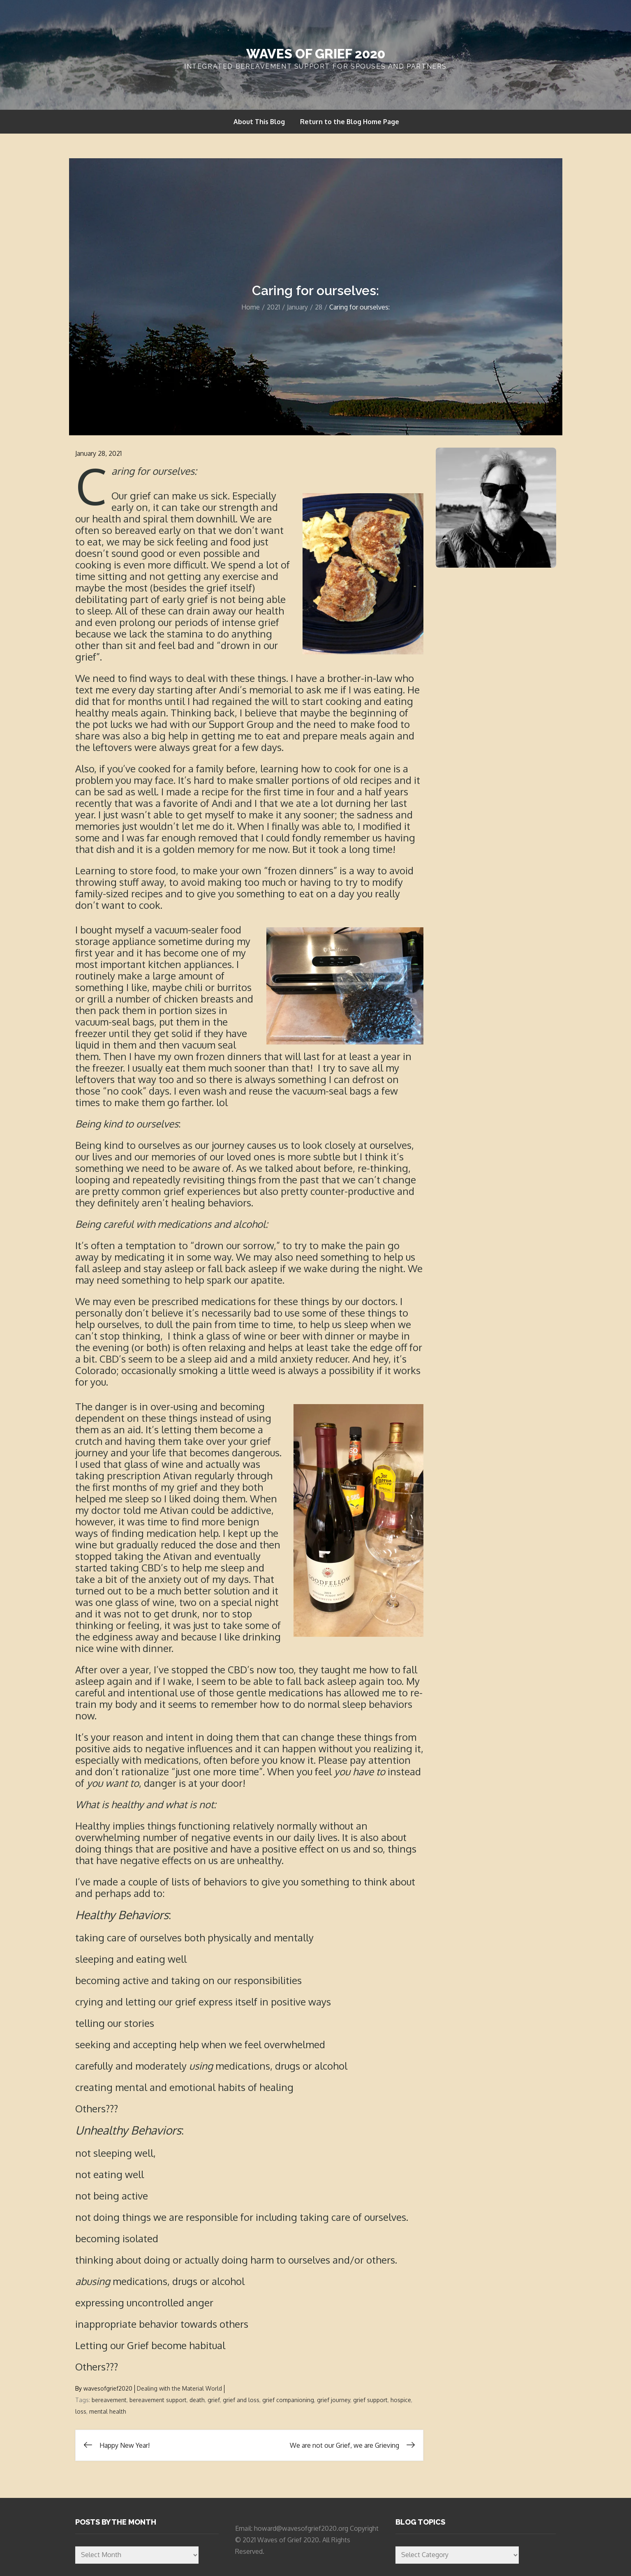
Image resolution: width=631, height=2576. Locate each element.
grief (214, 2399)
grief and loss (241, 2399)
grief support (370, 2399)
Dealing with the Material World (179, 2388)
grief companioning (288, 2399)
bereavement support (158, 2399)
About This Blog (259, 122)
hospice (401, 2399)
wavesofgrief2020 (107, 2388)
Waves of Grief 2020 (315, 53)
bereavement (109, 2399)
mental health (107, 2411)
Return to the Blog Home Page (349, 122)
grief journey (333, 2399)
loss (80, 2411)
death (197, 2399)
